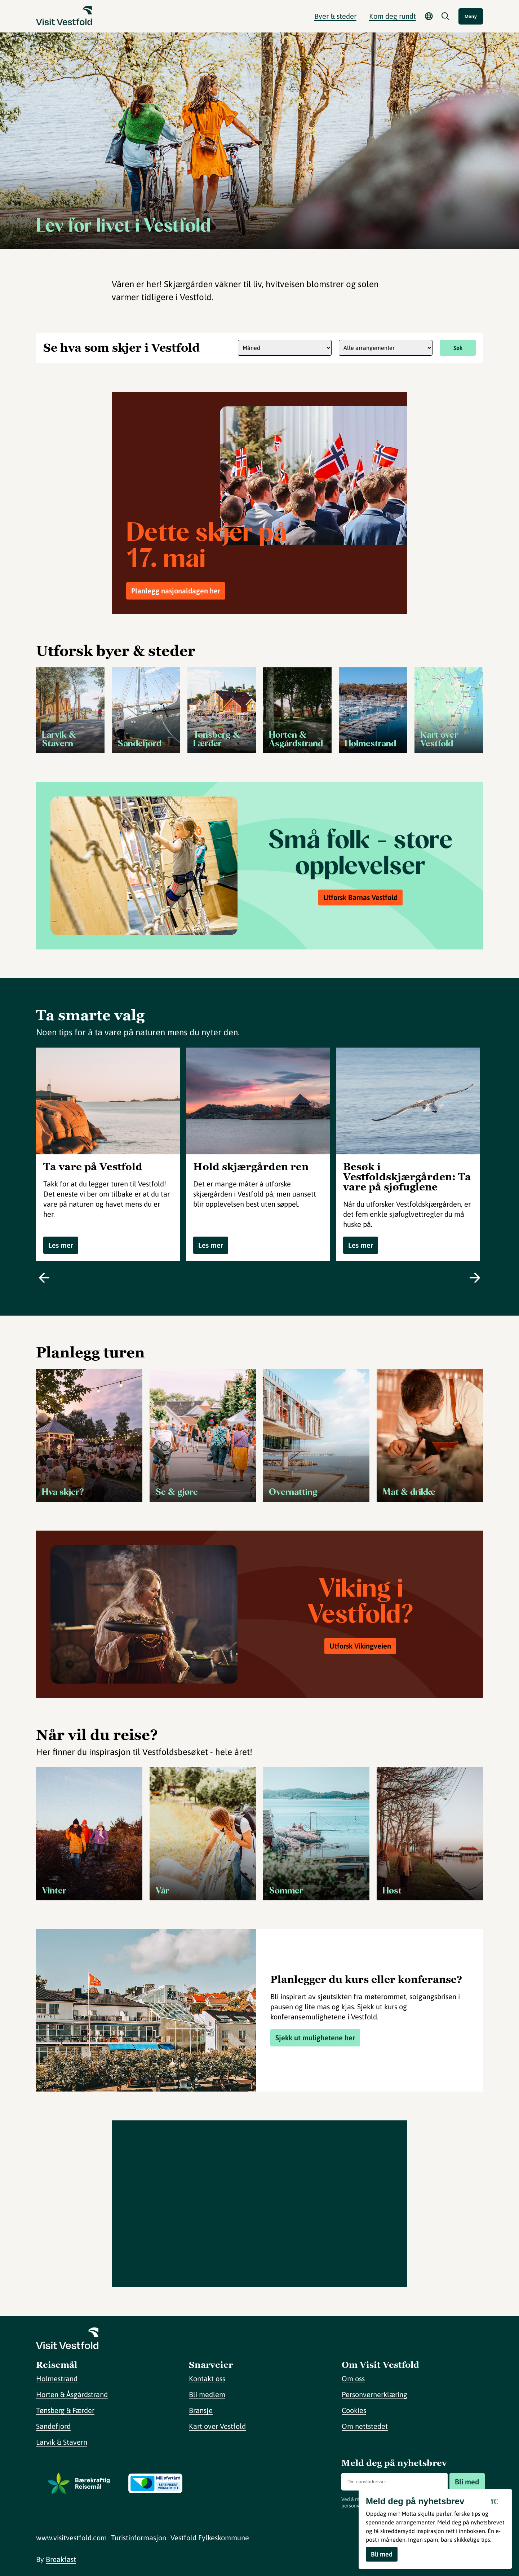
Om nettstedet (365, 2426)
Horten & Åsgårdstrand (72, 2394)
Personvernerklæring (374, 2394)
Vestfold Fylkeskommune (209, 2537)
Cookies (354, 2410)
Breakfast (61, 2559)
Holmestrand (56, 2378)
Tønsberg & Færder (65, 2410)
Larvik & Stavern (61, 2442)
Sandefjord (53, 2426)
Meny (471, 16)
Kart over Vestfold (217, 2426)
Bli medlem (207, 2394)
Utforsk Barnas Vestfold (360, 897)
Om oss (353, 2378)
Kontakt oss (207, 2378)
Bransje (201, 2410)
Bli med (467, 2482)
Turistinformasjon (138, 2537)
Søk (457, 348)
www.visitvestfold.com (71, 2537)
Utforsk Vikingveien (360, 1646)
